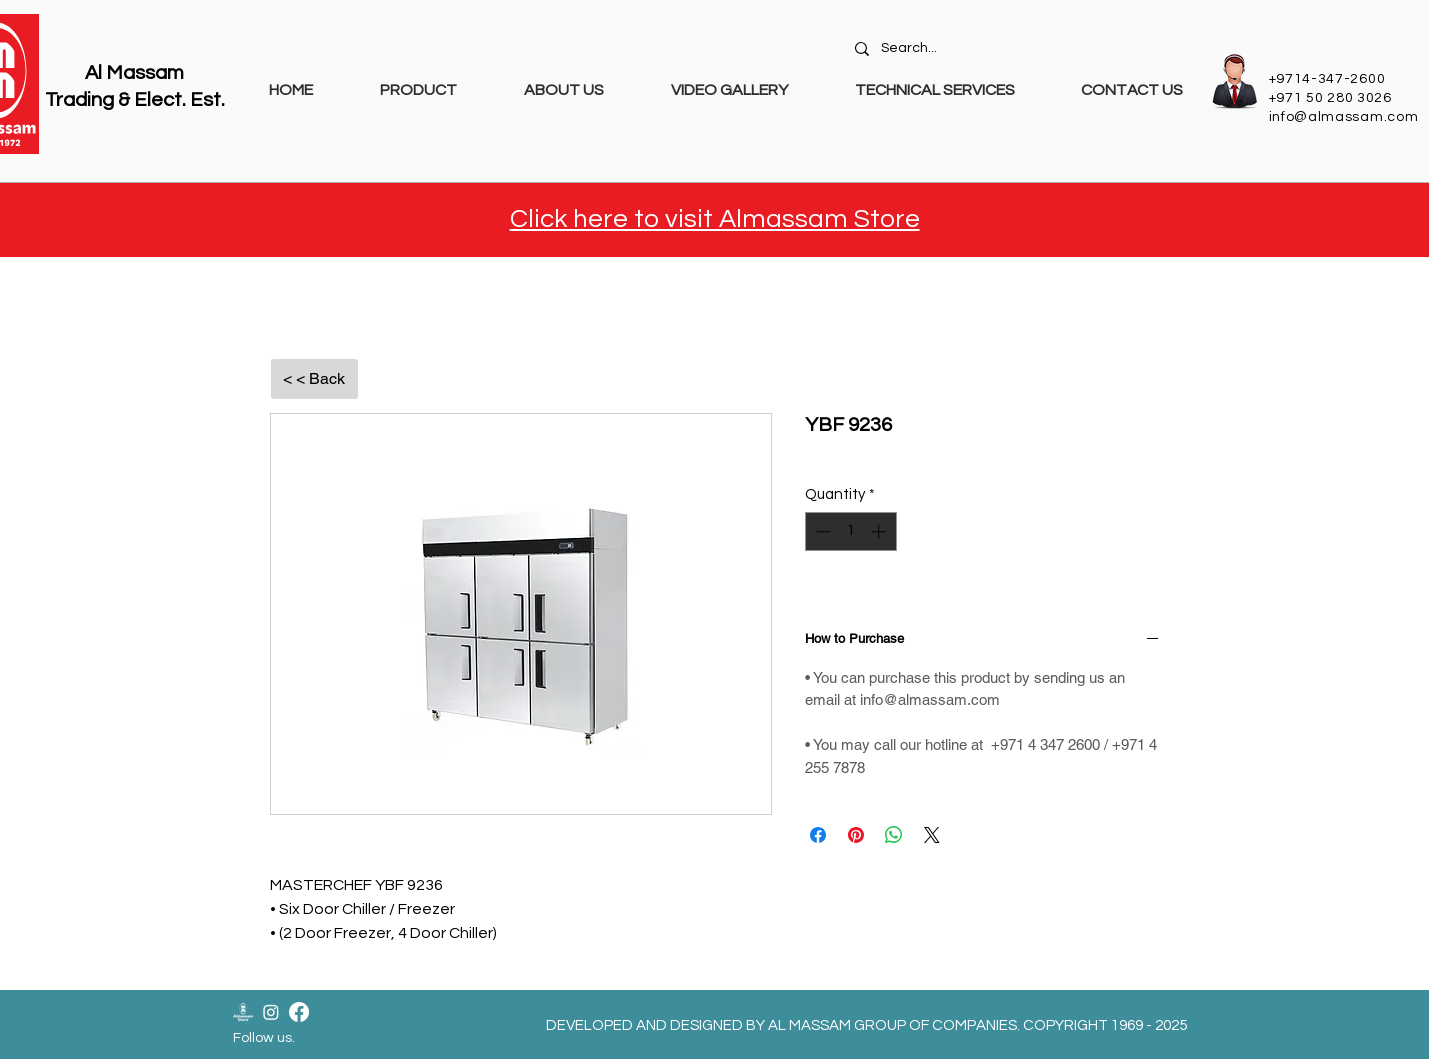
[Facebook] (299, 1012)
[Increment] (880, 531)
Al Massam (134, 73)
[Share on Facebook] (818, 835)
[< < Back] (314, 379)
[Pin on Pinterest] (856, 835)
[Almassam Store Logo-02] (243, 1012)
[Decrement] (821, 531)
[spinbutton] (850, 531)
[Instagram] (271, 1012)
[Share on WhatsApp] (894, 835)
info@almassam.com (1344, 117)
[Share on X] (932, 835)
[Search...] (1021, 49)
